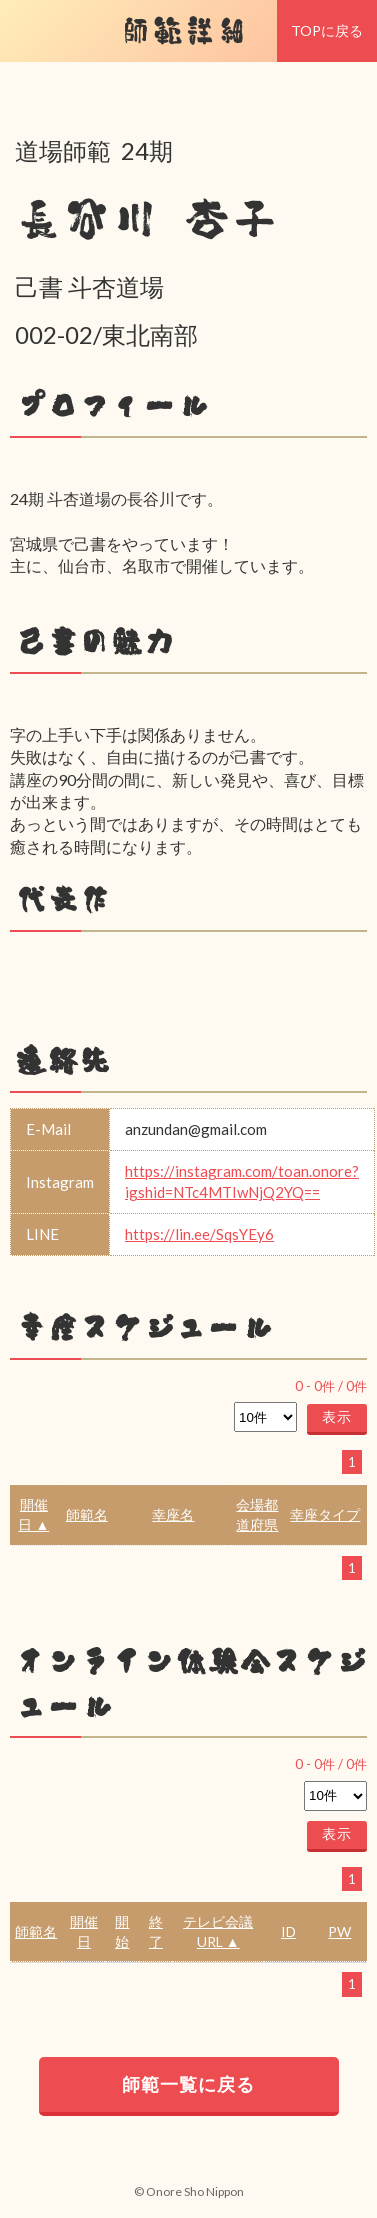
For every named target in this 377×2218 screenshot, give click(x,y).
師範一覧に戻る (188, 2084)
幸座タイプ (325, 1514)
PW (339, 1931)
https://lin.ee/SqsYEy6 (199, 1234)
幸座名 (173, 1514)
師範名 (87, 1514)
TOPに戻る (327, 30)
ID (288, 1931)
